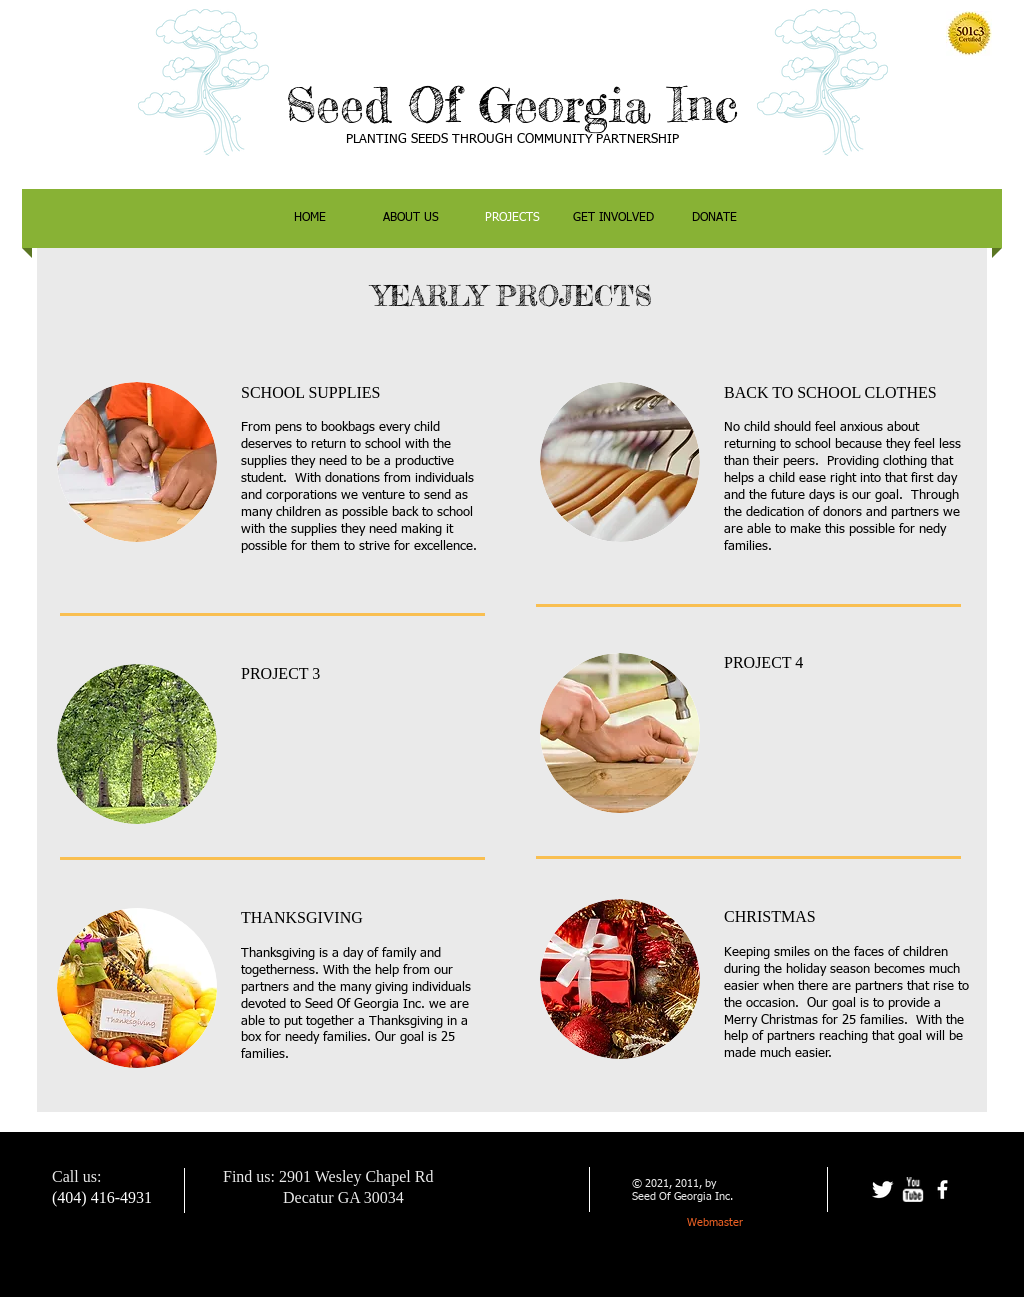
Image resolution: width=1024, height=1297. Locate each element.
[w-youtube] (912, 1189)
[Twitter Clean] (882, 1189)
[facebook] (942, 1189)
